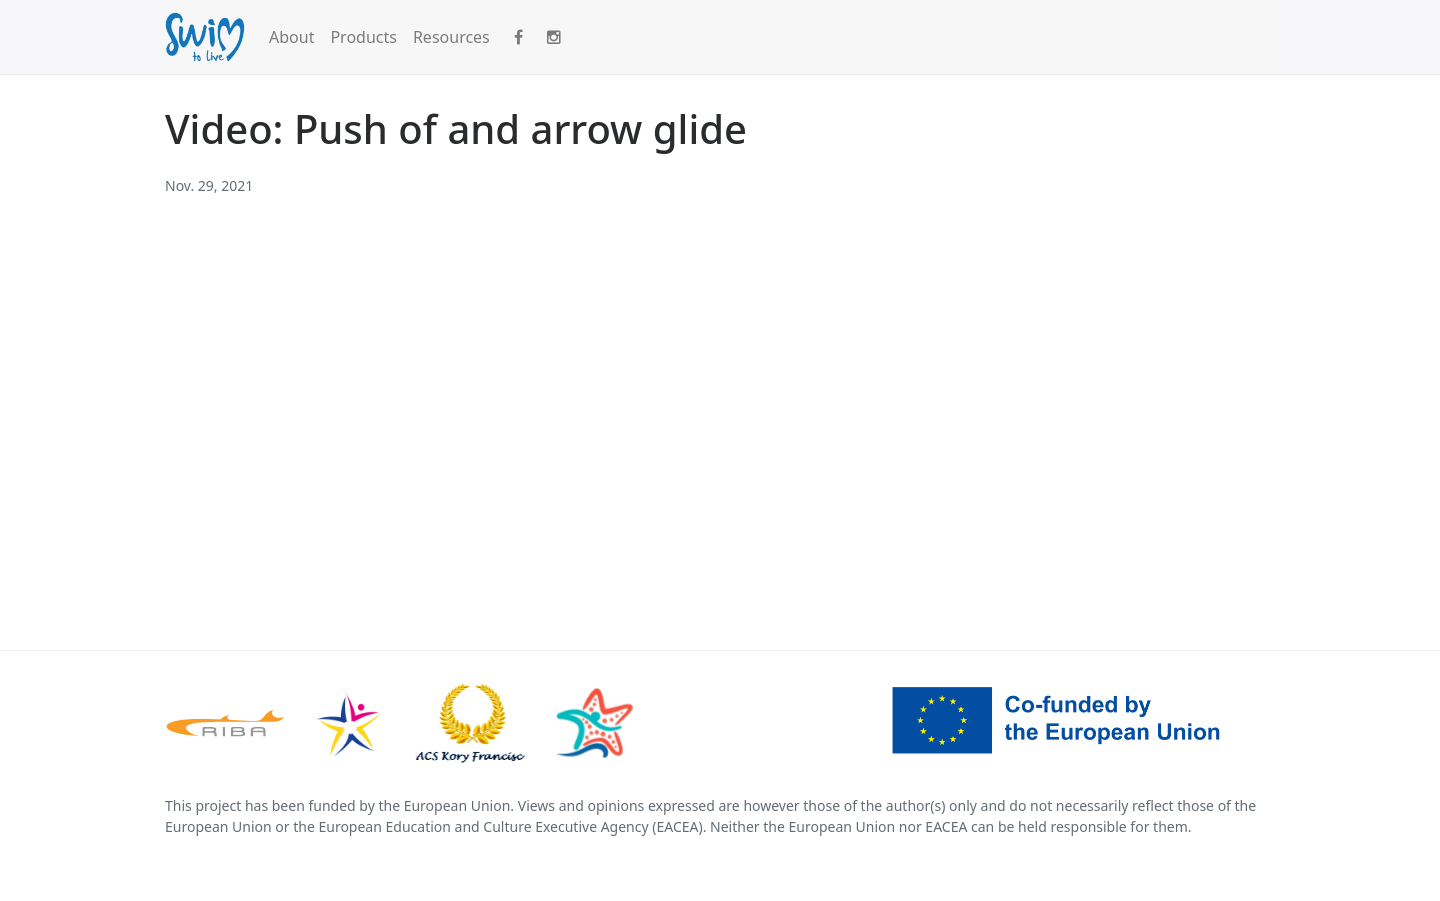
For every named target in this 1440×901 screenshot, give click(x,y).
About (291, 37)
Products (363, 37)
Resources (451, 37)
